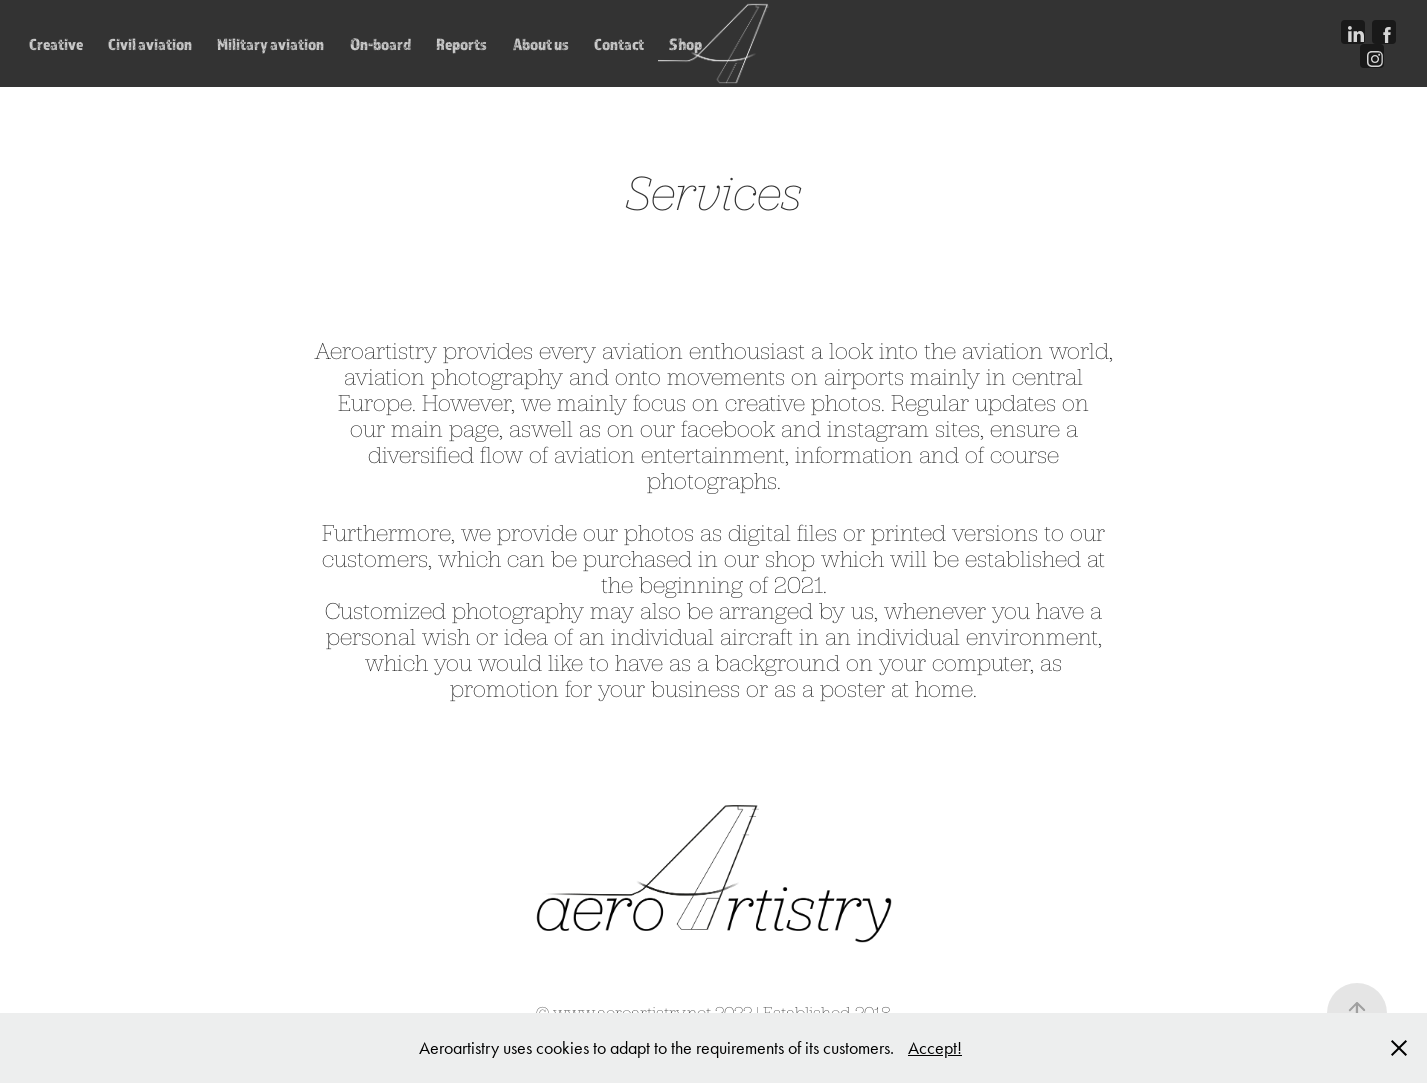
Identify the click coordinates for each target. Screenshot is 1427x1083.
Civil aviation (150, 44)
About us (541, 44)
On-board (380, 44)
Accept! (935, 1048)
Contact (619, 44)
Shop (685, 44)
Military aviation (270, 44)
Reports (461, 44)
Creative (56, 44)
